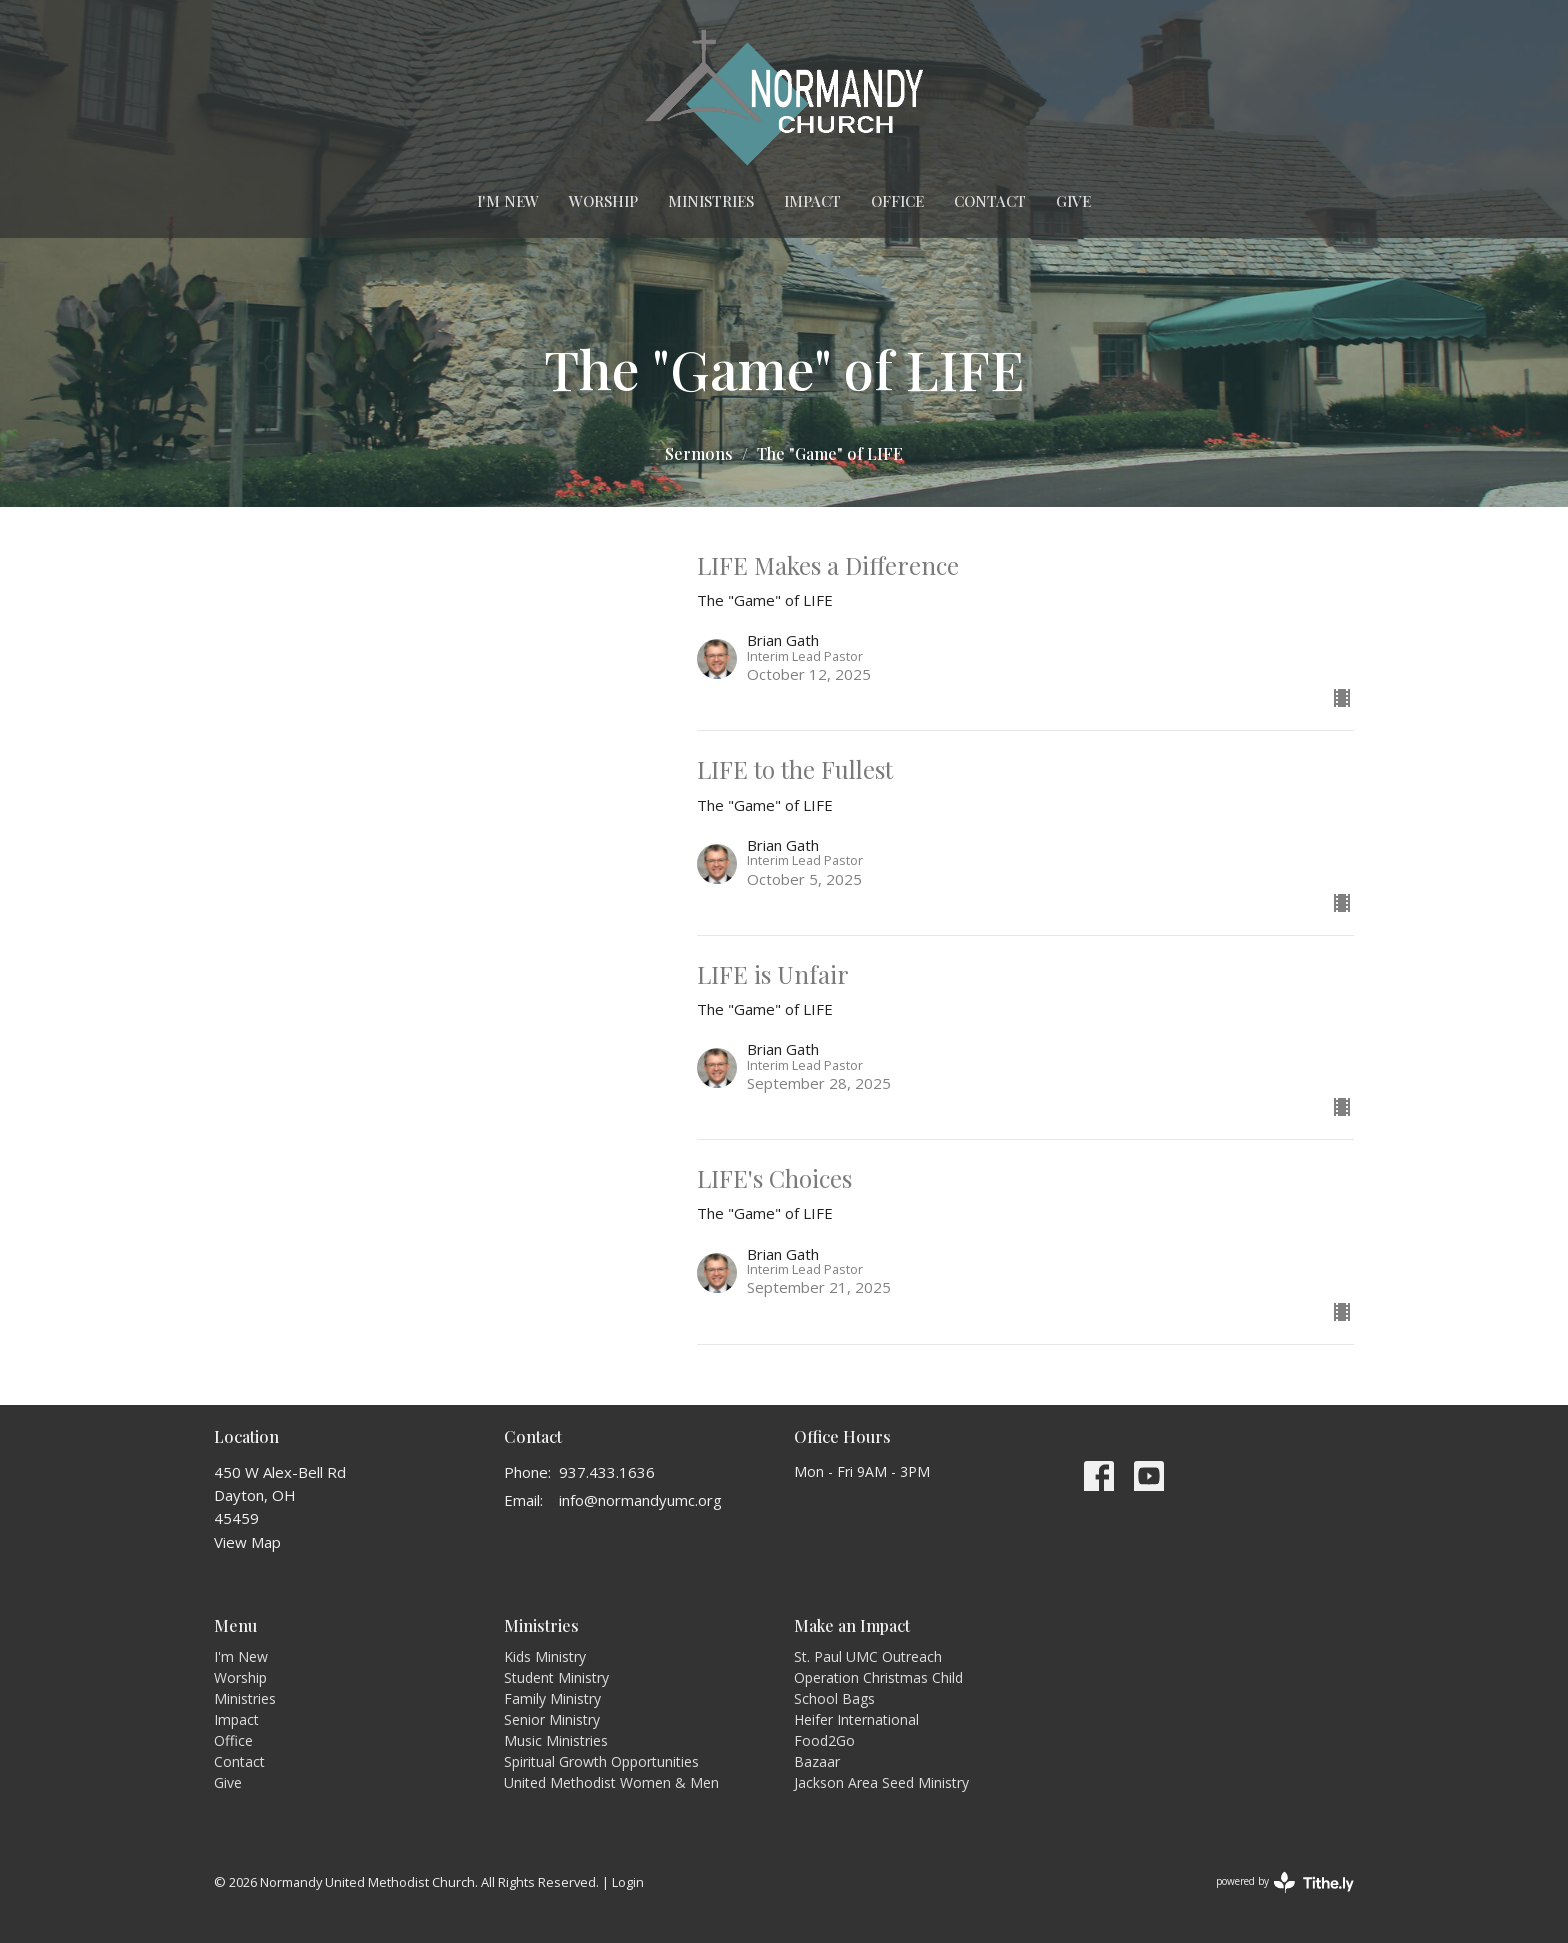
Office (897, 201)
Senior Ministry (552, 1719)
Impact (812, 201)
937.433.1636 (607, 1472)
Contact (990, 201)
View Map (247, 1542)
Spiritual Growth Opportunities (601, 1761)
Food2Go (824, 1740)
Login (628, 1882)
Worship (603, 201)
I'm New (508, 201)
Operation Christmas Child (878, 1677)
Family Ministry (552, 1698)
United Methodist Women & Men (611, 1782)
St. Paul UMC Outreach (868, 1656)
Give (1073, 201)
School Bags (834, 1698)
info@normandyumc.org (640, 1500)
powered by (1285, 1882)
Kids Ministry (545, 1656)
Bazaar (817, 1761)
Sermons (699, 453)
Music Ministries (556, 1740)
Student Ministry (556, 1677)
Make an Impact (852, 1625)
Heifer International (856, 1719)
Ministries (711, 201)
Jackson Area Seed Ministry (881, 1782)
